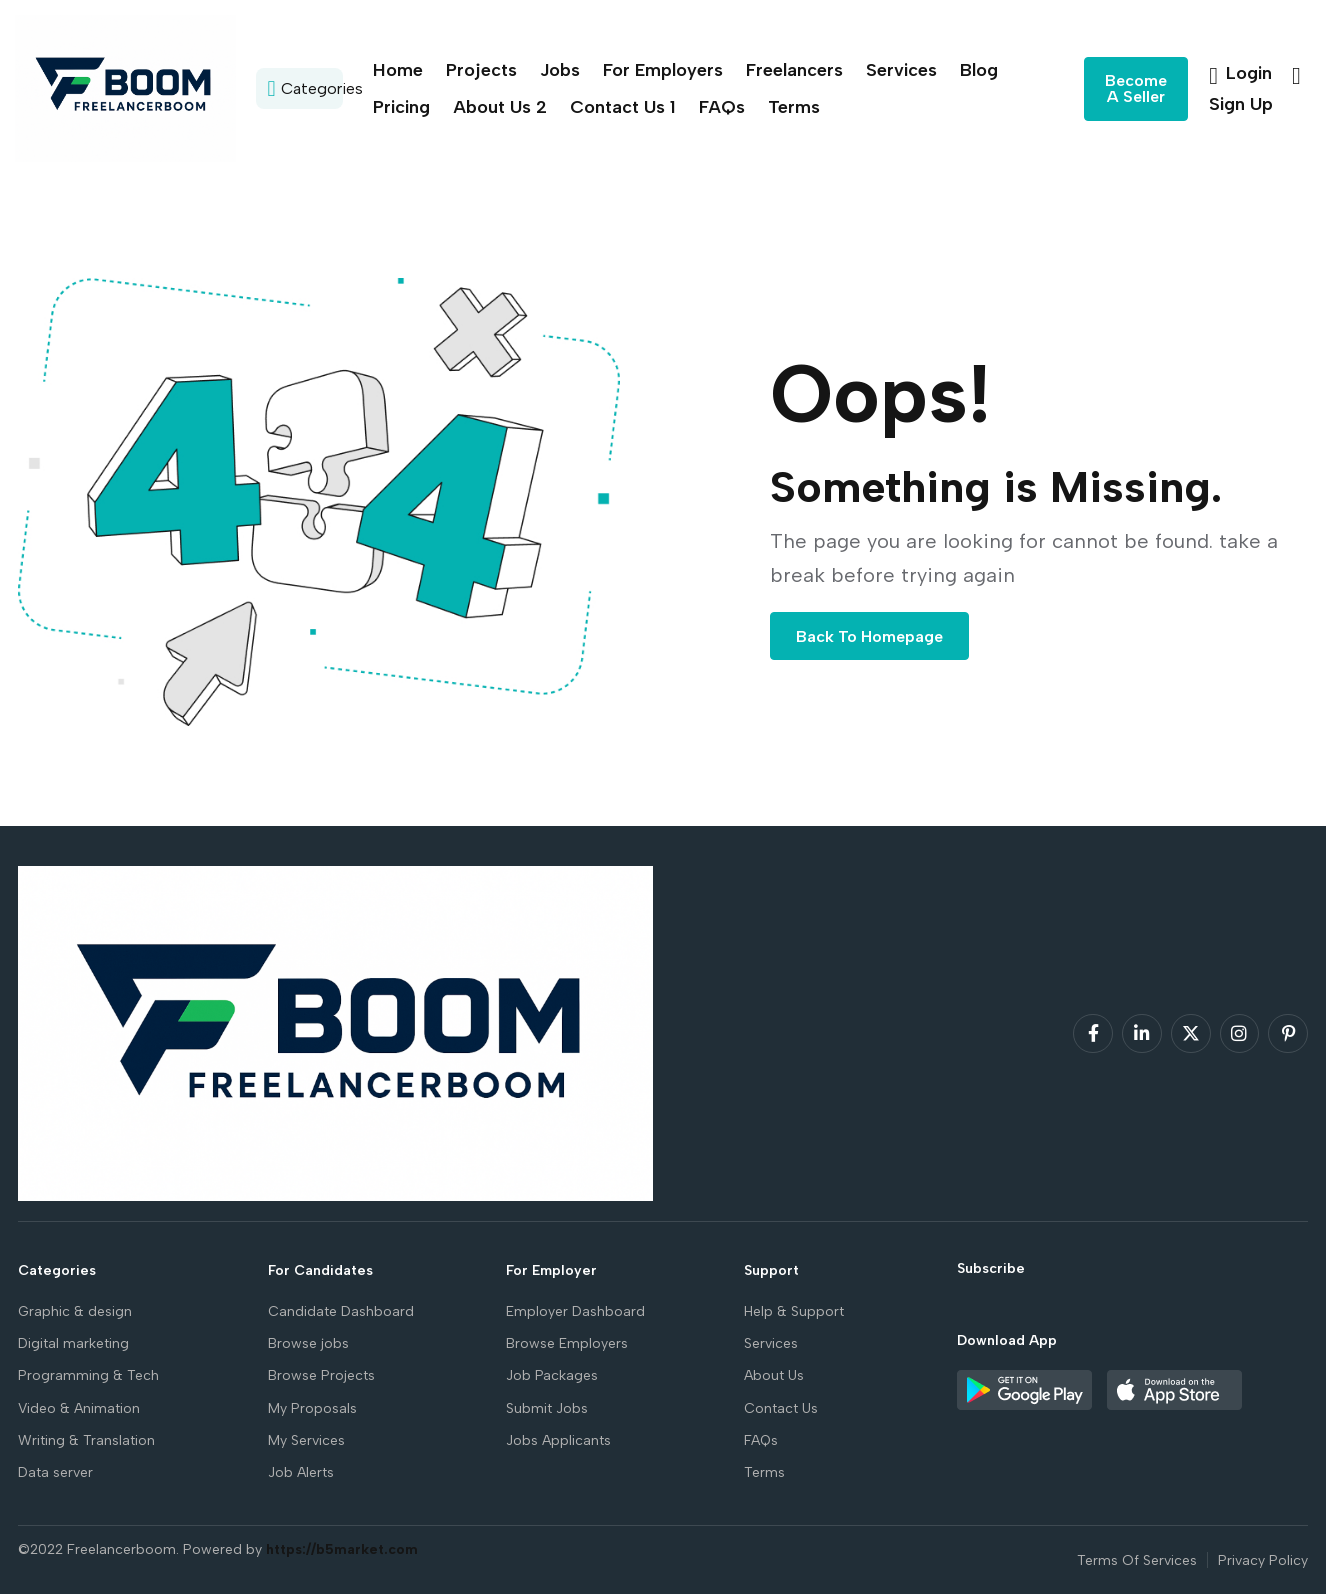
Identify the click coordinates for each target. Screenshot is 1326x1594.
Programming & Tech (88, 1375)
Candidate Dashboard (341, 1311)
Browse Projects (321, 1375)
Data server (55, 1472)
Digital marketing (73, 1343)
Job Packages (552, 1375)
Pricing (401, 107)
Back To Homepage (869, 636)
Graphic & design (75, 1311)
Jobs (560, 70)
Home (398, 70)
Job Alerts (301, 1472)
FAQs (722, 107)
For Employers (663, 70)
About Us (774, 1375)
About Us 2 (500, 107)
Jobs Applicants (558, 1440)
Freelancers (794, 70)
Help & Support (794, 1311)
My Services (306, 1440)
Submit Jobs (547, 1408)
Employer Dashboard (575, 1311)
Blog (979, 70)
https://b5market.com (342, 1549)
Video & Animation (79, 1408)
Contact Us (781, 1408)
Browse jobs (308, 1343)
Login (1243, 73)
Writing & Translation (86, 1440)
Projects (481, 70)
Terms (794, 107)
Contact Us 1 (623, 107)
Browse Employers (567, 1343)
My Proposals (312, 1408)
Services (901, 70)
